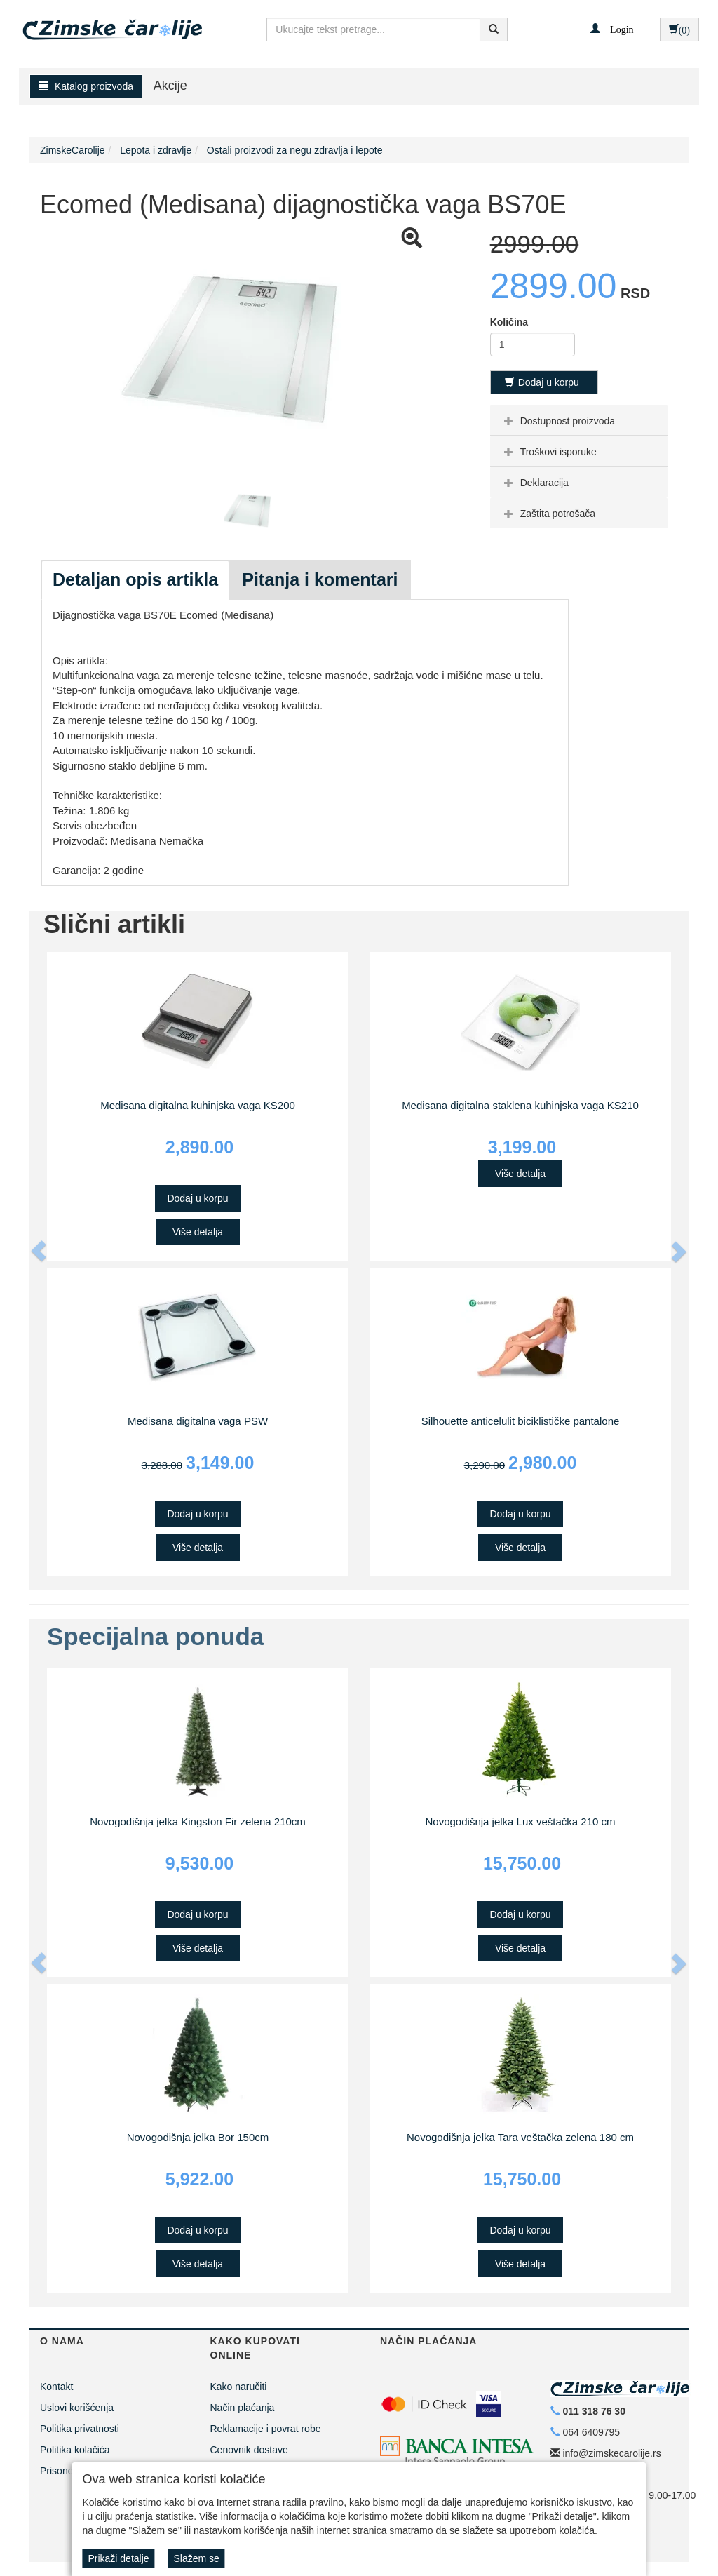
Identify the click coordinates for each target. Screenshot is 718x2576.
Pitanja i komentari (320, 579)
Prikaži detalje (118, 2558)
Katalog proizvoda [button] (86, 86)
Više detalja (197, 1231)
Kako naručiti (238, 2386)
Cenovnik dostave (249, 2449)
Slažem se (196, 2558)
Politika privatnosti (79, 2428)
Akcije (170, 86)
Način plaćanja (242, 2407)
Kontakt (56, 2386)
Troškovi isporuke (549, 451)
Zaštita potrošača (548, 513)
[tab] (579, 420)
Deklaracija (535, 482)
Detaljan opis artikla (135, 579)
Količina (509, 322)
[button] (612, 29)
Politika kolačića (75, 2449)
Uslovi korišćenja (77, 2407)
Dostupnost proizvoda (558, 421)
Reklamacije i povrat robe (265, 2428)
